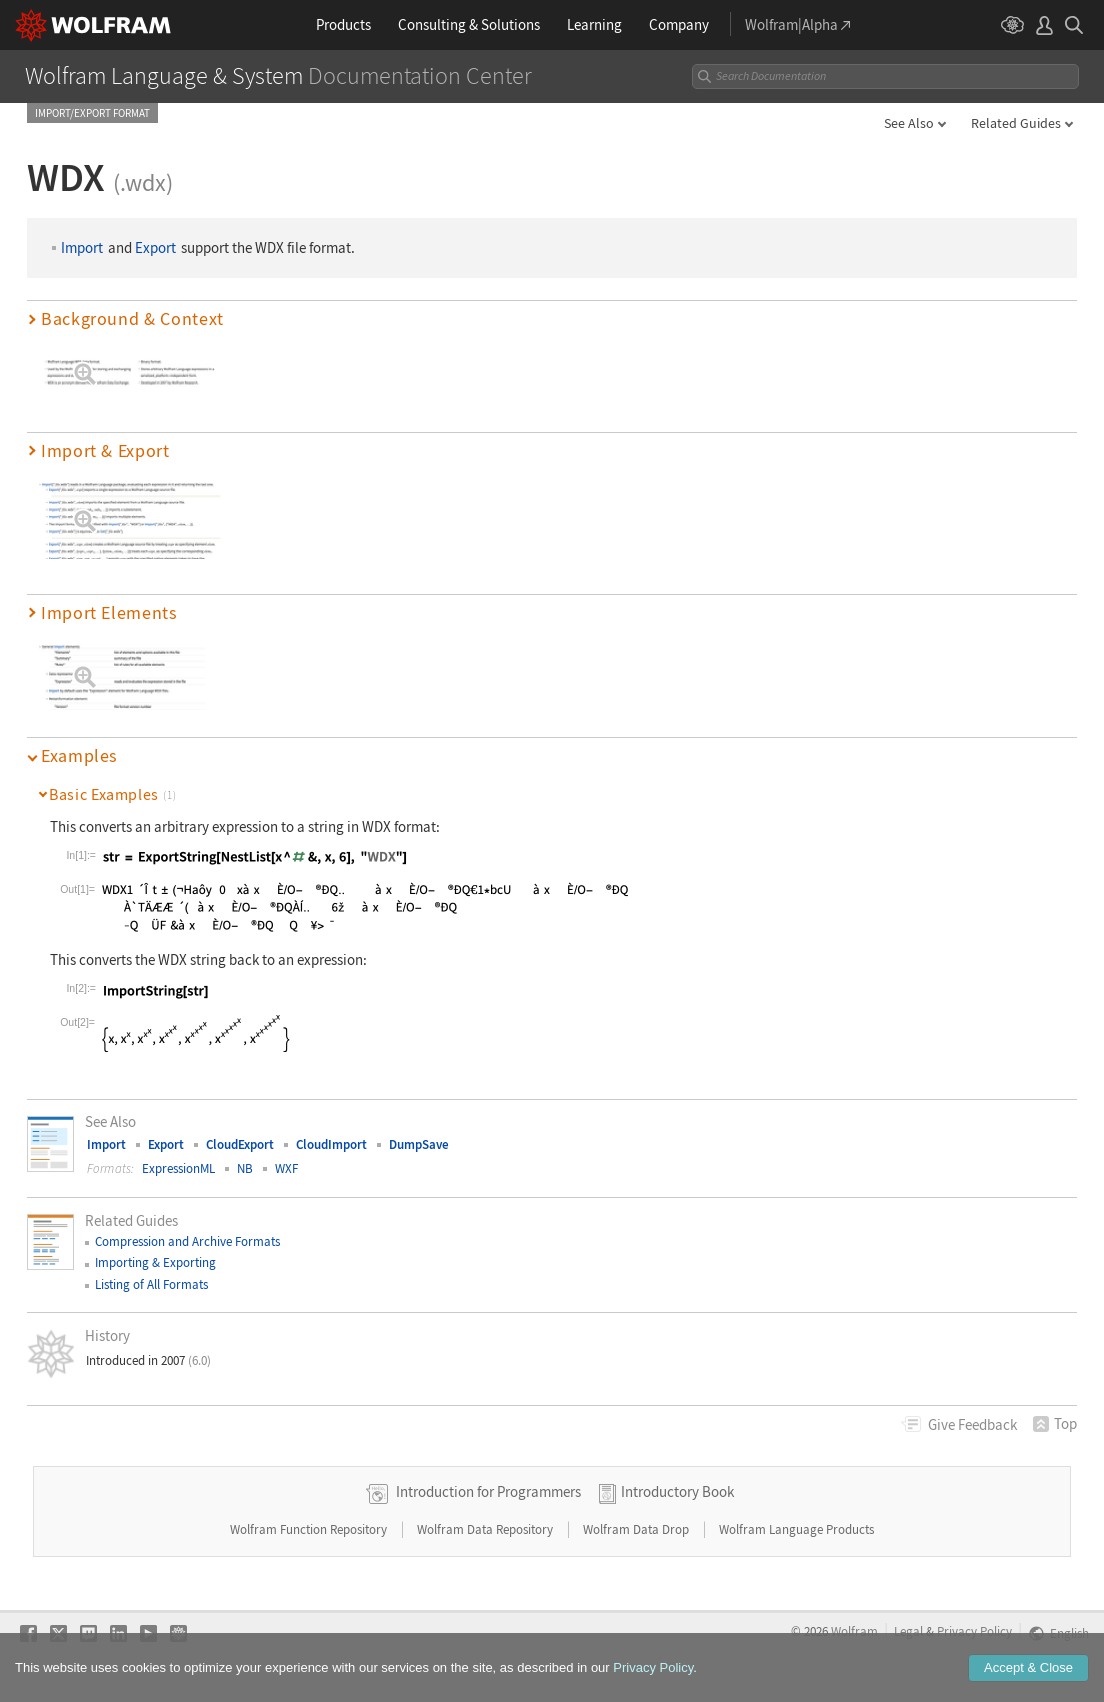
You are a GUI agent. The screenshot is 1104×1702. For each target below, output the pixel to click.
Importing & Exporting (155, 1262)
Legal (908, 1631)
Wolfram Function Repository (310, 1529)
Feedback (972, 1424)
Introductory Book (677, 1491)
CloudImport (331, 1144)
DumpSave (419, 1144)
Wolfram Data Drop (637, 1529)
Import (82, 247)
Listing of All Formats (151, 1284)
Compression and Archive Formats (187, 1241)
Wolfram (854, 1631)
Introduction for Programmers (488, 1491)
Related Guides (1016, 123)
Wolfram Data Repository (486, 1529)
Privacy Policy (974, 1631)
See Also (909, 123)
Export (155, 247)
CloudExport (240, 1144)
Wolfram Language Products (796, 1529)
